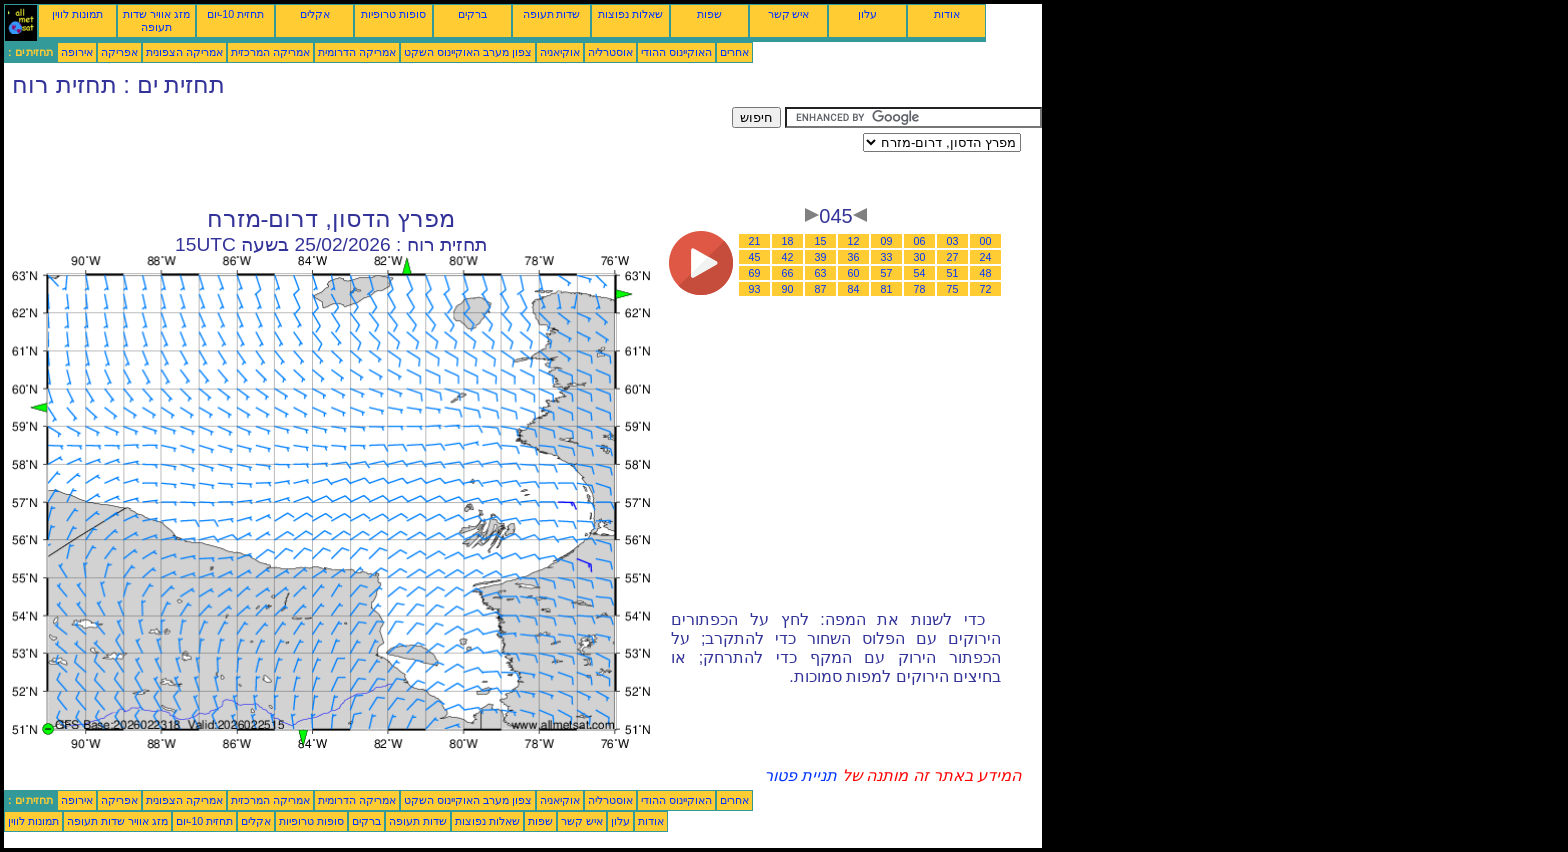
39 (821, 257)
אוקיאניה (560, 52)
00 (986, 241)
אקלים (315, 14)
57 (887, 273)
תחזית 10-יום (235, 14)
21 (755, 241)
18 (788, 241)
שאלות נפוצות (630, 14)
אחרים (734, 52)
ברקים (472, 14)
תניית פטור (800, 775)
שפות (709, 14)
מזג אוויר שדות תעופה (156, 20)
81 (887, 289)
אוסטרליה (610, 52)
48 (986, 273)
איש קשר (789, 14)
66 (788, 273)
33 (887, 257)
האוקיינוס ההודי (676, 52)
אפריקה (119, 52)
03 (953, 241)
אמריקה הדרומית (357, 52)
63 (821, 273)
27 (953, 257)
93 (755, 289)
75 (953, 289)
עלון (867, 14)
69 (755, 273)
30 (920, 257)
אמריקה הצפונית (184, 52)
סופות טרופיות (393, 14)
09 (887, 241)
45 (755, 257)
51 (953, 273)
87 (821, 289)
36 (854, 257)
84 (854, 289)
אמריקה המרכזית (270, 52)
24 (986, 257)
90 (788, 289)
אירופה (77, 52)
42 (788, 257)
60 (854, 273)
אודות (947, 14)
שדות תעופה (552, 14)
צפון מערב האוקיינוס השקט (468, 52)
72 (986, 289)
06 (920, 241)
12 (854, 241)
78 (920, 289)
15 (821, 241)
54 (920, 273)
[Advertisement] (368, 152)
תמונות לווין (77, 14)
